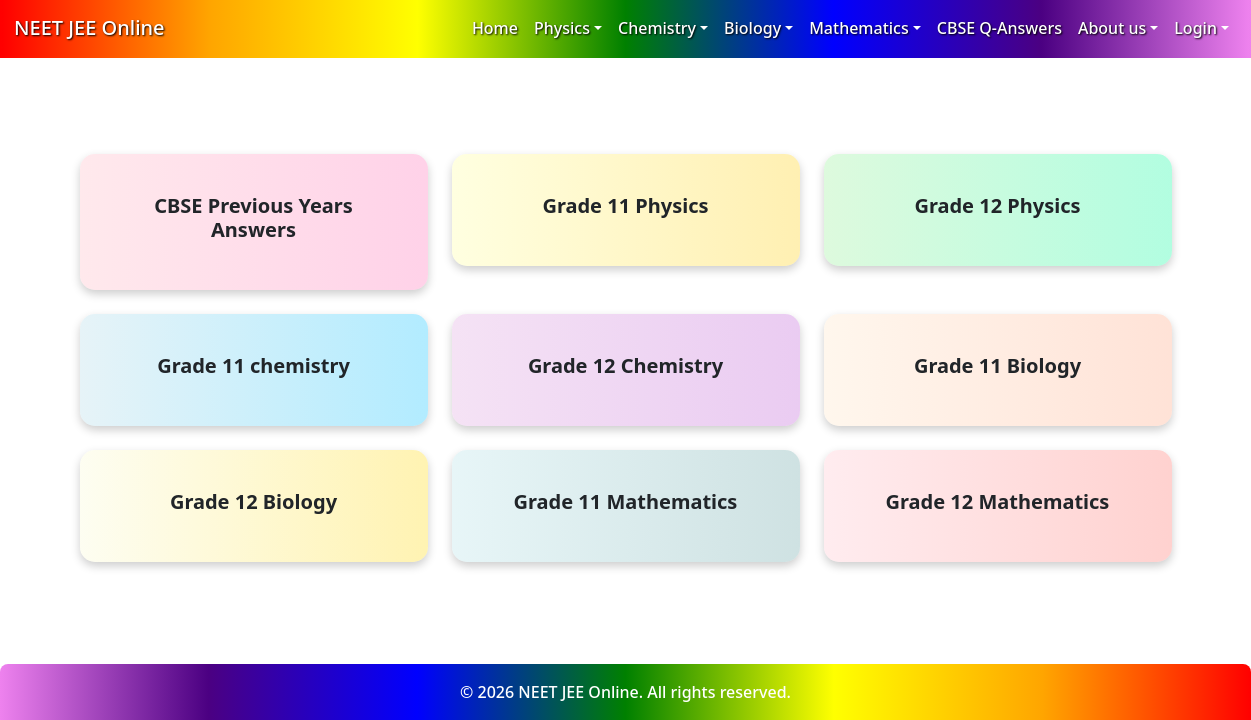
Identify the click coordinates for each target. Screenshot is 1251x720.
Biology (752, 28)
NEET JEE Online (89, 27)
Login (1195, 28)
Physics (562, 28)
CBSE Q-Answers (999, 28)
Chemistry (657, 28)
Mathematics (859, 28)
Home (495, 28)
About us (1112, 28)
